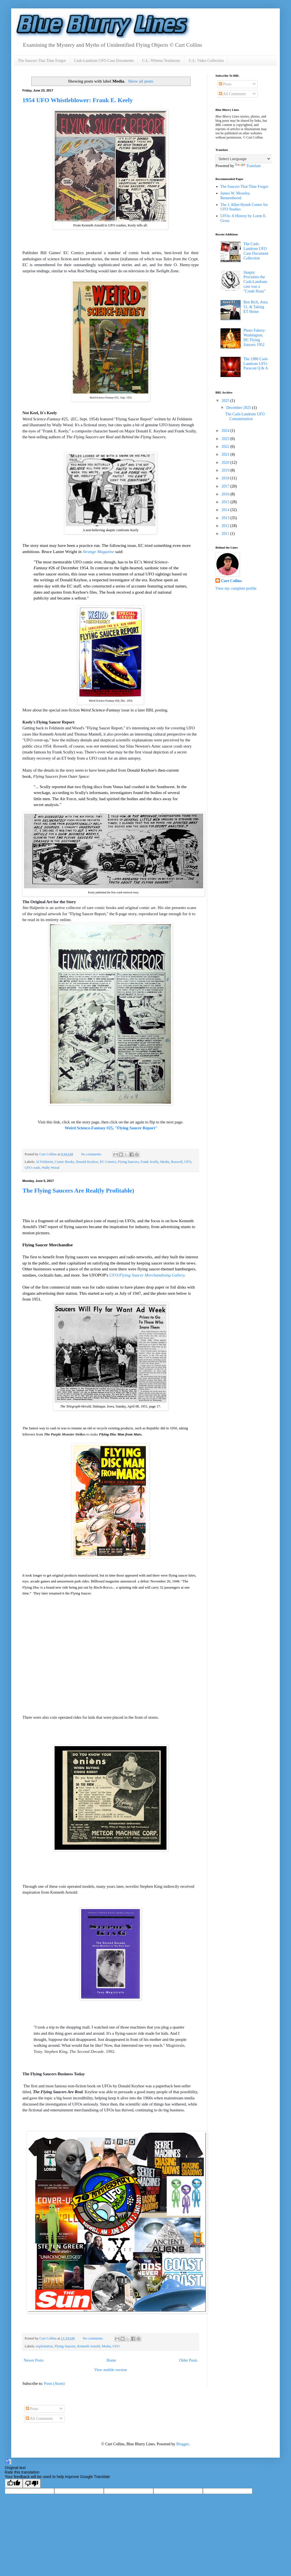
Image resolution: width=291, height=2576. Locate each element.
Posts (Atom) (54, 2383)
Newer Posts (33, 2360)
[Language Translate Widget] (243, 158)
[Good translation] (14, 2483)
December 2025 (239, 408)
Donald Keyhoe (87, 1162)
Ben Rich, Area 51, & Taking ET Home (255, 307)
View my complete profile (236, 588)
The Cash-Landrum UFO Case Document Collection (255, 251)
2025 (226, 401)
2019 (226, 470)
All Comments (232, 94)
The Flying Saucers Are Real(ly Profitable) (78, 1190)
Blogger (182, 2444)
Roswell (176, 1162)
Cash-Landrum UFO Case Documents (104, 60)
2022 (226, 446)
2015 (226, 502)
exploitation (44, 2346)
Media (164, 1162)
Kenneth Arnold (88, 2346)
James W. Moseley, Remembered (235, 195)
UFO (187, 1162)
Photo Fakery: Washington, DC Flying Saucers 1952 (254, 337)
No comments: (92, 1154)
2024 (226, 430)
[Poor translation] (32, 2483)
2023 (226, 439)
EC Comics (108, 1162)
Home (111, 2360)
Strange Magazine (98, 551)
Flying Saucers (128, 1162)
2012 (226, 526)
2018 (226, 478)
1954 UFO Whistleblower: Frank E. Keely (77, 100)
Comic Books (64, 1162)
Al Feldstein (44, 1162)
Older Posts (188, 2360)
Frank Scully (149, 1162)
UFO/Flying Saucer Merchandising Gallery (147, 1275)
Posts (225, 84)
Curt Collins (231, 581)
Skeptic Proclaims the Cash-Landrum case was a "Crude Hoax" (255, 281)
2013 (226, 518)
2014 (226, 510)
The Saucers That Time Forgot (42, 60)
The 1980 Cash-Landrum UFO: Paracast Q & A (255, 364)
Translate (248, 166)
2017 (226, 486)
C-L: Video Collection (206, 60)
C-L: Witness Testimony (161, 60)
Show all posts (140, 81)
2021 (226, 454)
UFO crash (32, 1168)
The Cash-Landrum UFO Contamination (245, 416)
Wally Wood (50, 1168)
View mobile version (110, 2370)
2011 (226, 533)
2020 (226, 462)
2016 (226, 494)
